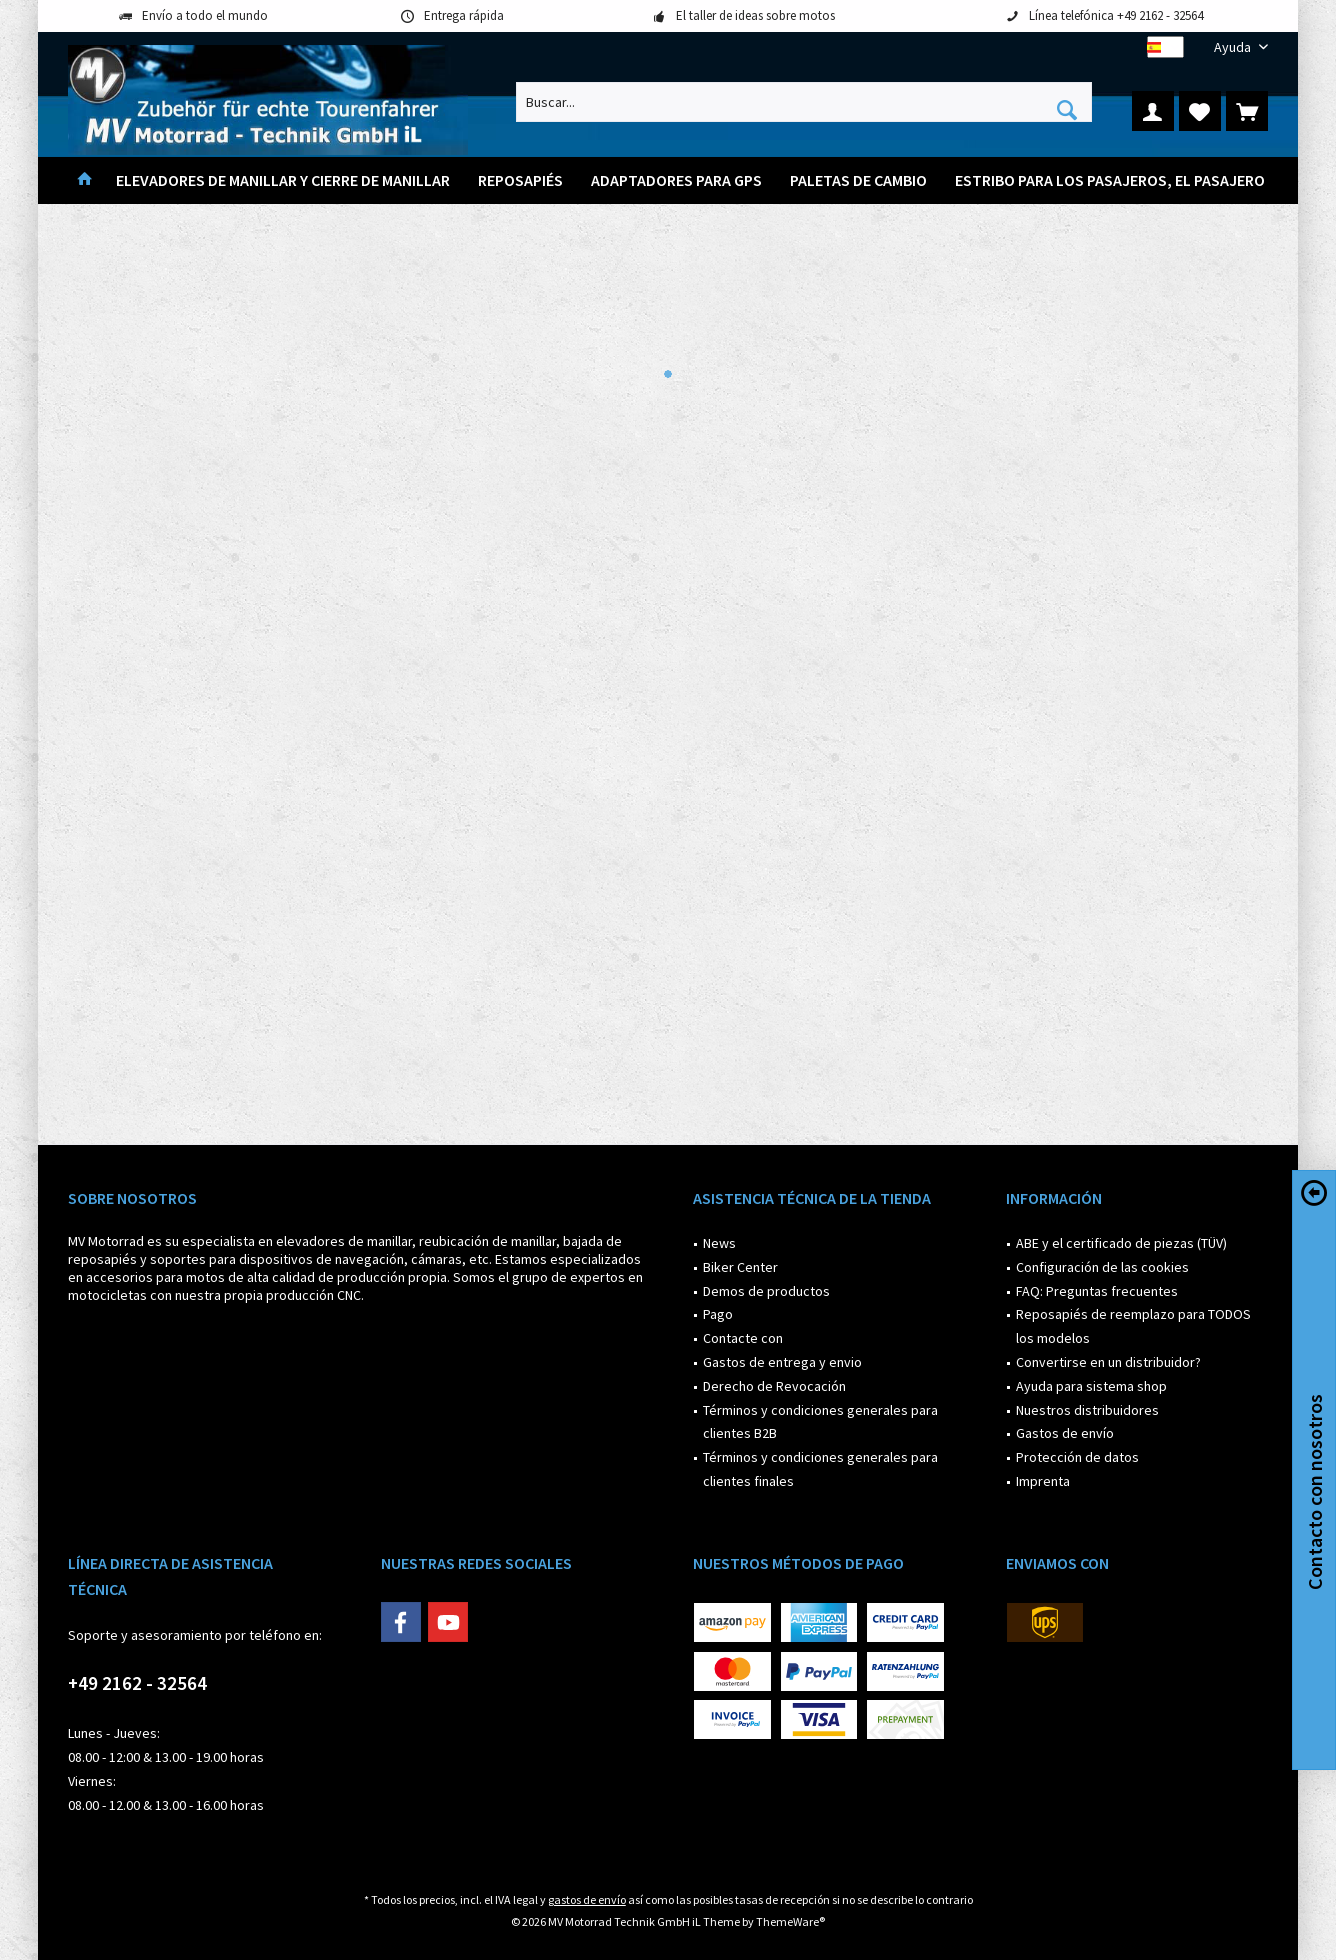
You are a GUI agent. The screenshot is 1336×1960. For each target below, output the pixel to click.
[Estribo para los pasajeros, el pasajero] (1110, 180)
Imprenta (1043, 1481)
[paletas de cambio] (858, 180)
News (719, 1243)
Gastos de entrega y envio (782, 1362)
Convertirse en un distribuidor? (1108, 1362)
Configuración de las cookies (1102, 1267)
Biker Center (740, 1267)
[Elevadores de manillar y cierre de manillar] (283, 180)
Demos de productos (766, 1291)
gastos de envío (587, 1899)
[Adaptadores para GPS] (676, 180)
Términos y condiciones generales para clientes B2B (820, 1422)
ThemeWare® (790, 1921)
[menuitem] (1233, 47)
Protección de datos (1077, 1457)
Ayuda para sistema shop (1091, 1386)
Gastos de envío (1065, 1433)
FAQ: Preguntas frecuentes (1097, 1291)
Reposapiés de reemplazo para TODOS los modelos (1133, 1326)
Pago (718, 1314)
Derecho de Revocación (774, 1386)
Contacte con (743, 1338)
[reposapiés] (520, 180)
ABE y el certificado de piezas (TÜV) (1121, 1243)
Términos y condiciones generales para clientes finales (820, 1469)
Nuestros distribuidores (1087, 1410)
